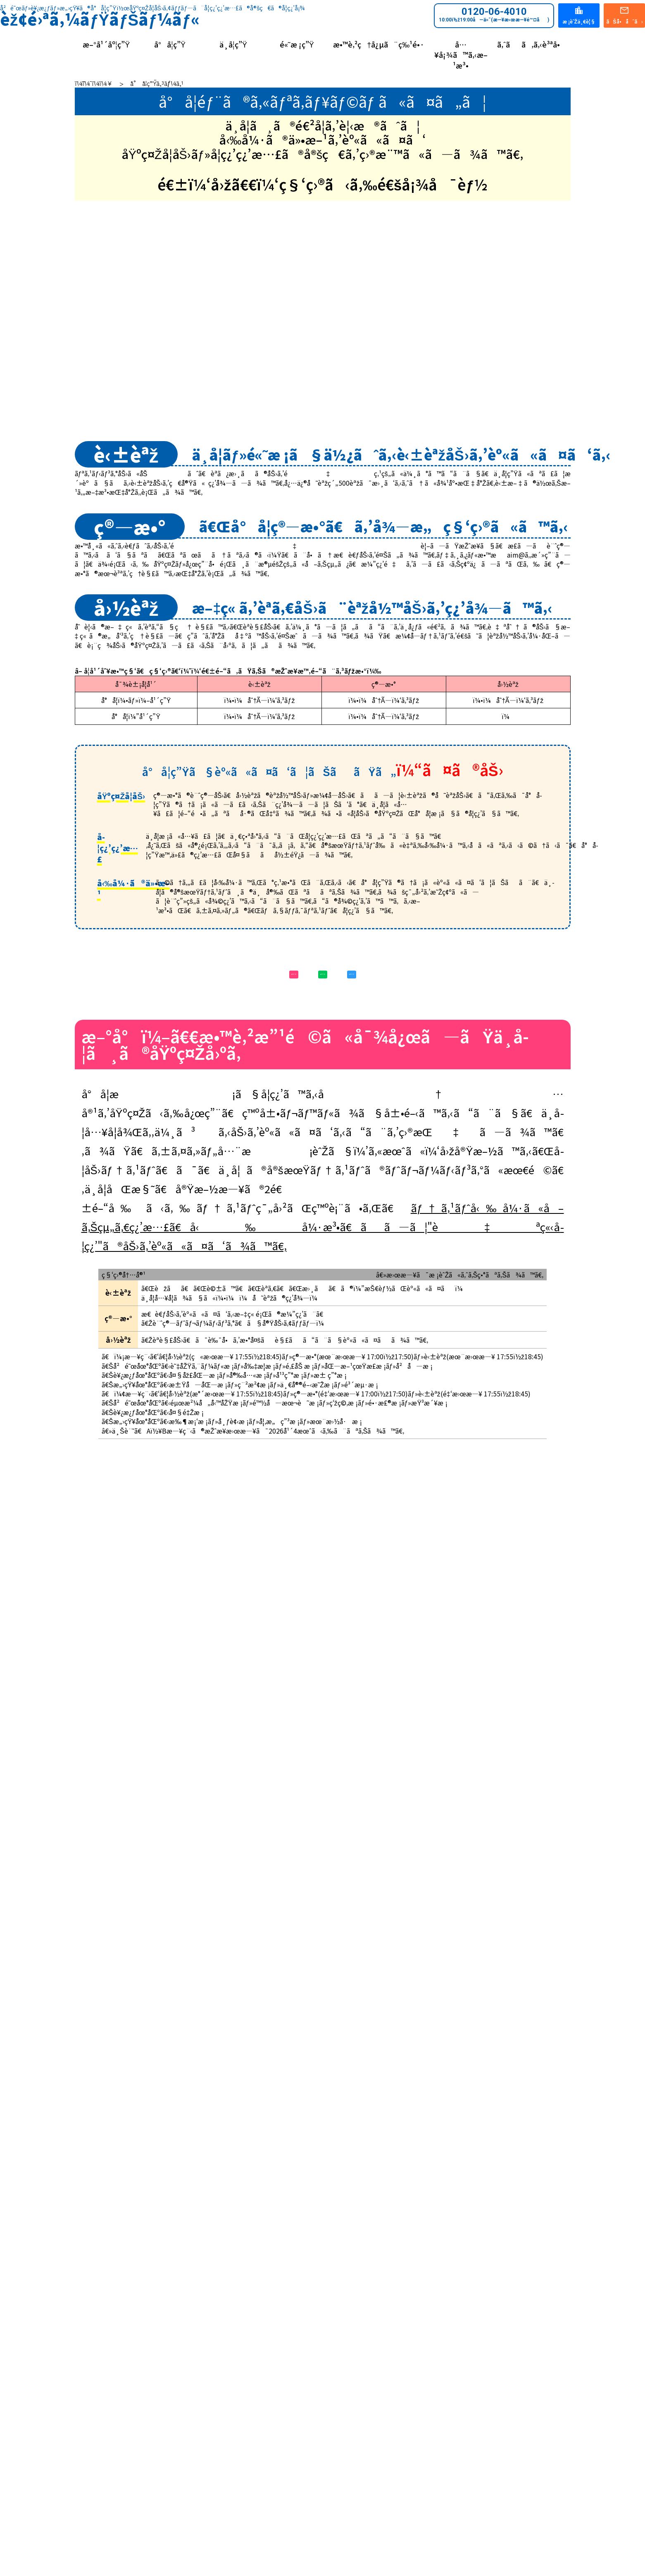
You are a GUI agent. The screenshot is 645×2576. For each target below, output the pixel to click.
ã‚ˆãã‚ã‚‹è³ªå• (531, 44)
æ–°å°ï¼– (189, 919)
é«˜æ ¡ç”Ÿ (297, 44)
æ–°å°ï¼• (322, 919)
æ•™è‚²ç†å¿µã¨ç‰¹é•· (378, 44)
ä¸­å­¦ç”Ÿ (233, 44)
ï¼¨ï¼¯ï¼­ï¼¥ (94, 83)
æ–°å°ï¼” (455, 919)
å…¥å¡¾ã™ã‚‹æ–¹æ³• (461, 54)
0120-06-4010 (494, 14)
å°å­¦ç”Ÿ (170, 44)
